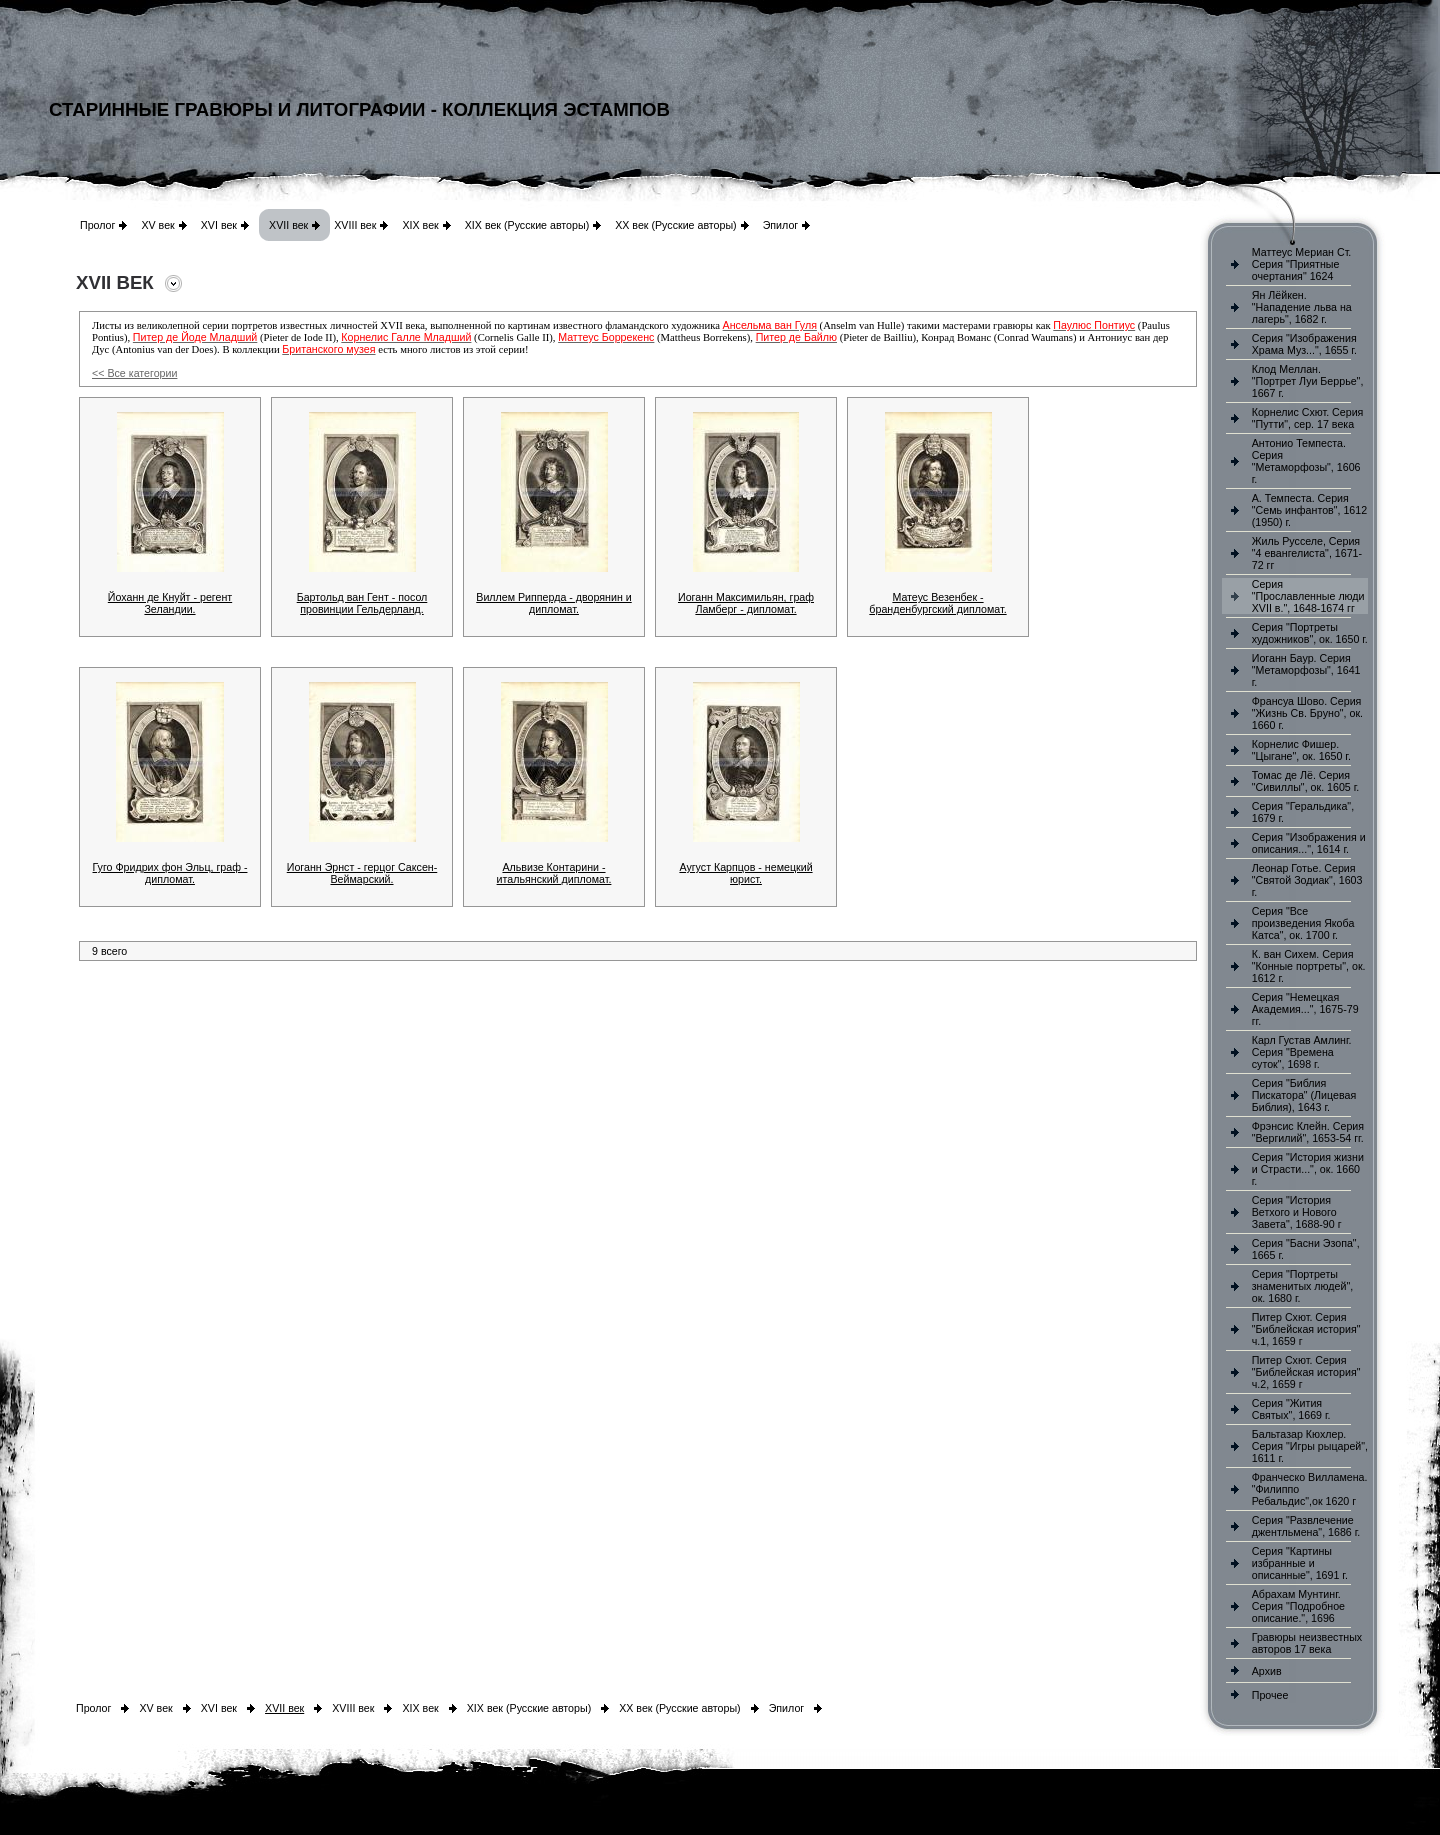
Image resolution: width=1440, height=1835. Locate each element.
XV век (157, 225)
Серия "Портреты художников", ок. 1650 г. (1310, 633)
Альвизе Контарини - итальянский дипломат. (554, 873)
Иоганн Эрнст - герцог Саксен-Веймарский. (362, 873)
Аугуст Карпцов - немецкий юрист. (745, 873)
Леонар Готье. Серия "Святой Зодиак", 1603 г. (1307, 880)
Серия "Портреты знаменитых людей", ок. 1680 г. (1302, 1286)
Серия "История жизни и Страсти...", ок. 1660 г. (1308, 1169)
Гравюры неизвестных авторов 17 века (1307, 1643)
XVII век (288, 225)
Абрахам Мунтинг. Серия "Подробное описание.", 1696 (1298, 1606)
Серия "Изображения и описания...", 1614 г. (1309, 843)
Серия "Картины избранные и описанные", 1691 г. (1300, 1563)
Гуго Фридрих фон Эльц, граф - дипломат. (170, 873)
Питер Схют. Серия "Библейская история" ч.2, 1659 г (1306, 1372)
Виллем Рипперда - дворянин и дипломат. (553, 603)
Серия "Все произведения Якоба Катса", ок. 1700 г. (1303, 923)
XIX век (420, 225)
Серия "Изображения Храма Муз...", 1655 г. (1304, 344)
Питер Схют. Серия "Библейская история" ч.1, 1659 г (1306, 1329)
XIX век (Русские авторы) (527, 225)
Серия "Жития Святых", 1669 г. (1291, 1409)
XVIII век (355, 225)
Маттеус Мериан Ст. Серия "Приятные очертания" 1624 (1302, 264)
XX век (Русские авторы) (675, 225)
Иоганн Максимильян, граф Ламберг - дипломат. (746, 603)
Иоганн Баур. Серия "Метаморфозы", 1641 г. (1306, 670)
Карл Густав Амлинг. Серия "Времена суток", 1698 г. (1302, 1052)
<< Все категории (134, 373)
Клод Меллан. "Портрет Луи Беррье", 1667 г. (1308, 381)
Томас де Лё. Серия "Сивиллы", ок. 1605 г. (1306, 781)
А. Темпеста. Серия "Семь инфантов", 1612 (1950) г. (1309, 510)
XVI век (219, 225)
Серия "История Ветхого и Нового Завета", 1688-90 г (1297, 1212)
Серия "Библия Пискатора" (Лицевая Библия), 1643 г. (1304, 1095)
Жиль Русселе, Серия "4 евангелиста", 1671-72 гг (1307, 553)
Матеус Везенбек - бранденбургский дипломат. (937, 603)
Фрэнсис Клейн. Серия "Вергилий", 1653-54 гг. (1308, 1132)
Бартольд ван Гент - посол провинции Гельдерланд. (362, 603)
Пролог (97, 225)
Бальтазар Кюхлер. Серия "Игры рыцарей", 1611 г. (1310, 1446)
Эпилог (781, 225)
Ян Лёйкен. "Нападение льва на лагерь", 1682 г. (1302, 307)
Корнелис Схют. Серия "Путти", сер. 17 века (1308, 418)
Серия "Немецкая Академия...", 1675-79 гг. (1305, 1009)
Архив (1267, 1671)
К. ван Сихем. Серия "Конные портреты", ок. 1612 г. (1309, 966)
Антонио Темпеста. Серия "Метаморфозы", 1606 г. (1306, 461)
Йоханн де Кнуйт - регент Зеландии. (170, 603)
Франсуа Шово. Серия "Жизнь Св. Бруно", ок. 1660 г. (1307, 713)
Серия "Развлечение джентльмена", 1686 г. (1306, 1526)
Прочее (1270, 1695)
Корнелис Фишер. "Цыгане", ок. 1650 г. (1301, 750)
